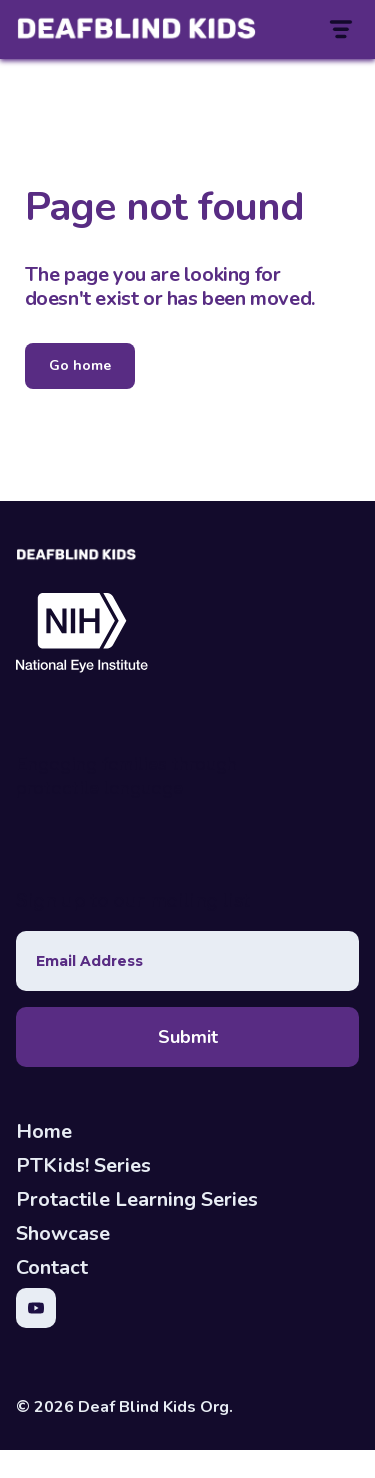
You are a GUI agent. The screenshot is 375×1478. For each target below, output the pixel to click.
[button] (339, 29)
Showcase (63, 1233)
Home (44, 1131)
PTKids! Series (83, 1165)
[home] (76, 29)
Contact (52, 1267)
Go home (80, 365)
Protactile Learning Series (137, 1199)
